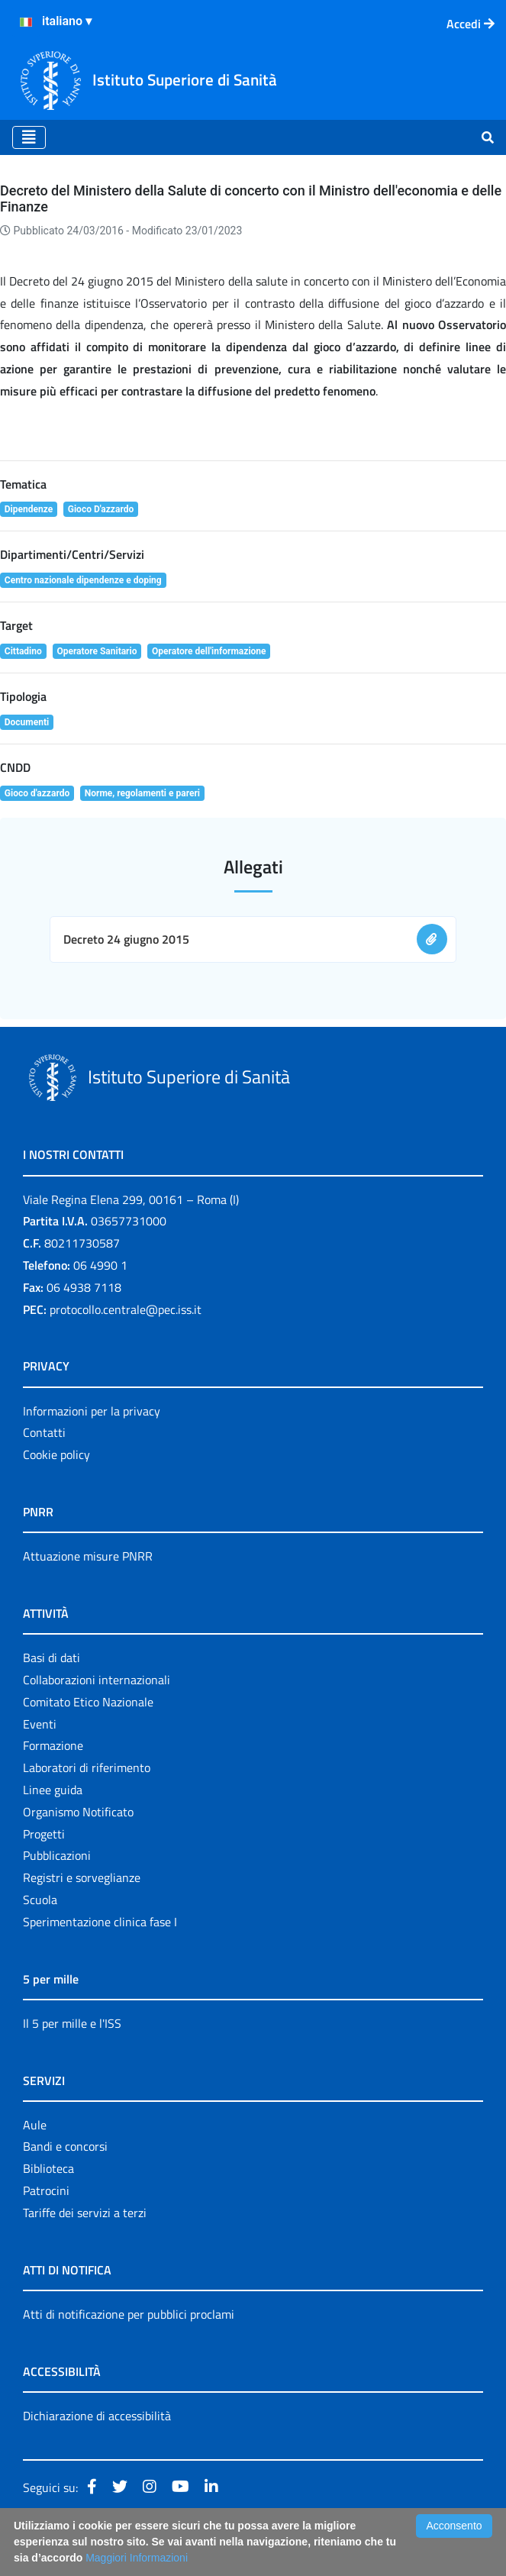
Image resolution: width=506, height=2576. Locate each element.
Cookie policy (56, 1454)
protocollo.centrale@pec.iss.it (125, 1309)
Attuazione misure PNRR (88, 1556)
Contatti (44, 1432)
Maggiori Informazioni (136, 2558)
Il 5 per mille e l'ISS (72, 2023)
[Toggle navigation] (29, 137)
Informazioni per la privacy (91, 1411)
